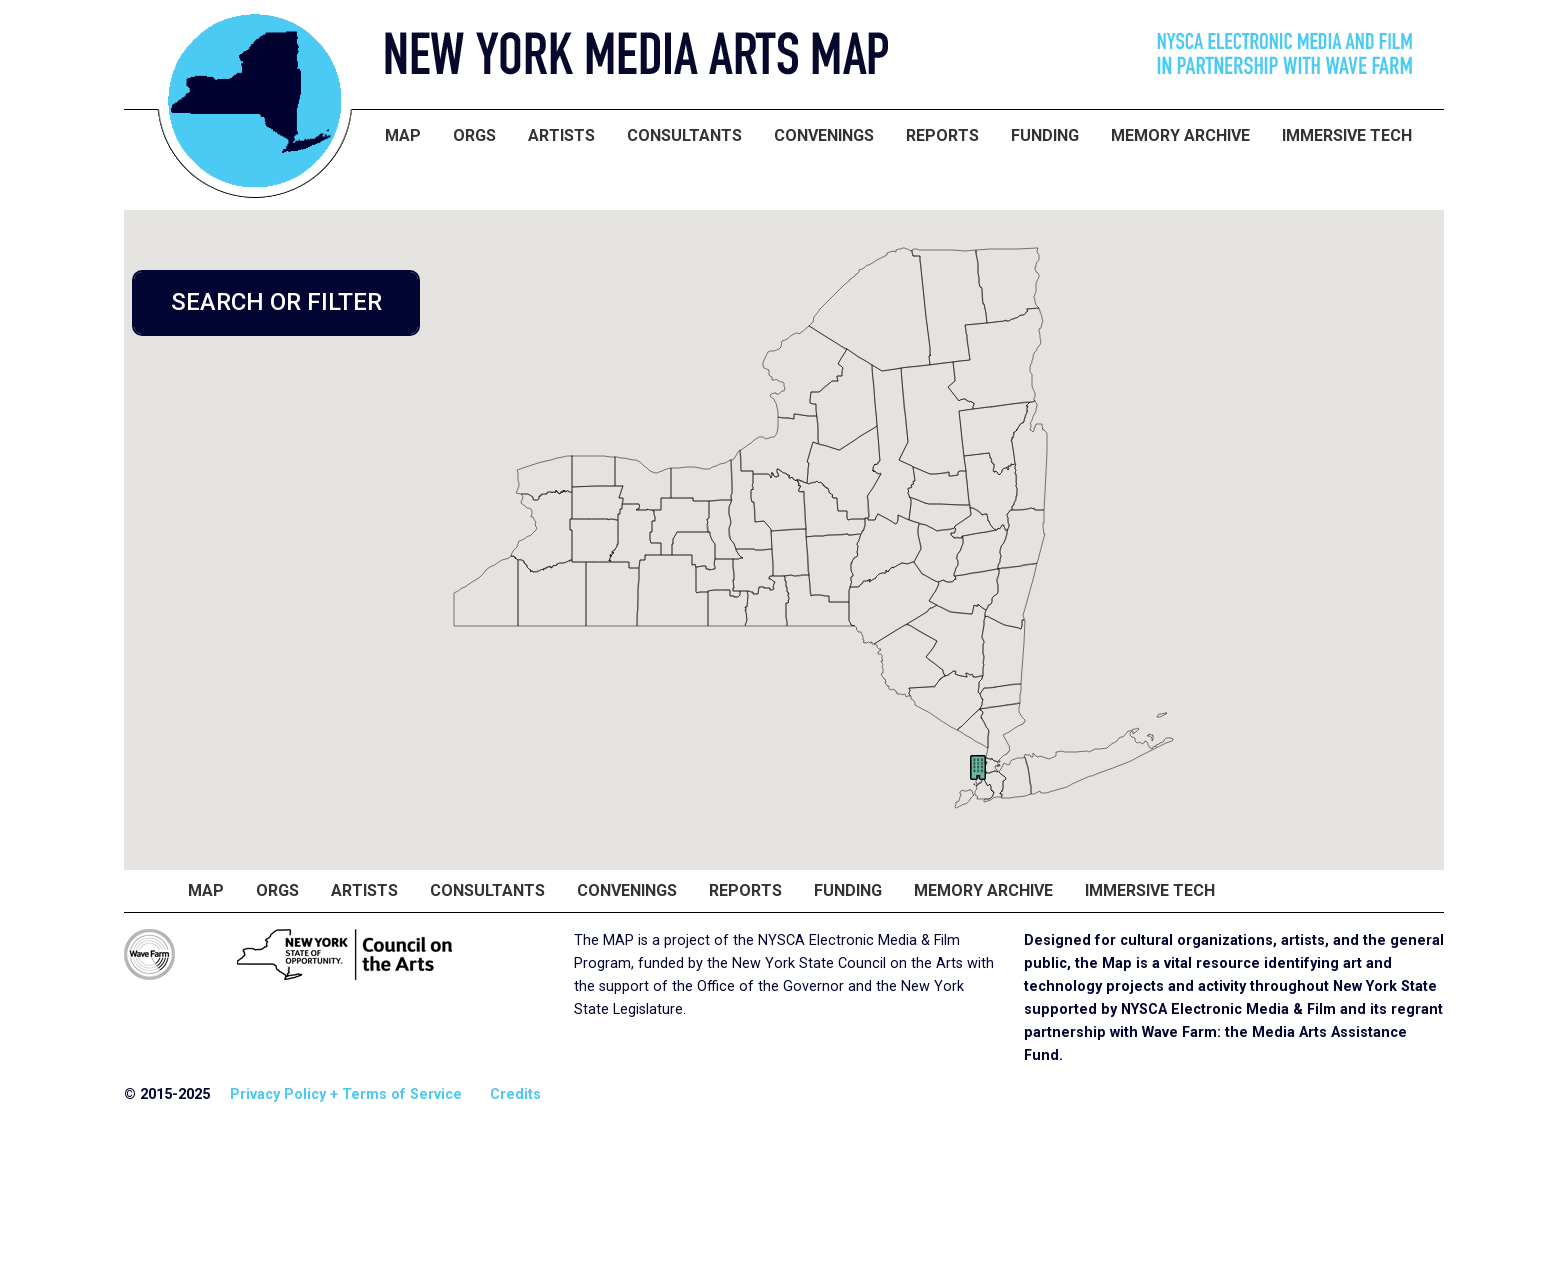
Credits (515, 1094)
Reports (942, 135)
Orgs (474, 135)
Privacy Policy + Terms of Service (346, 1094)
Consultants (684, 135)
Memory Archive (1180, 135)
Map (403, 135)
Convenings (824, 135)
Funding (1045, 135)
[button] (978, 767)
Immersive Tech (1347, 135)
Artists (561, 135)
